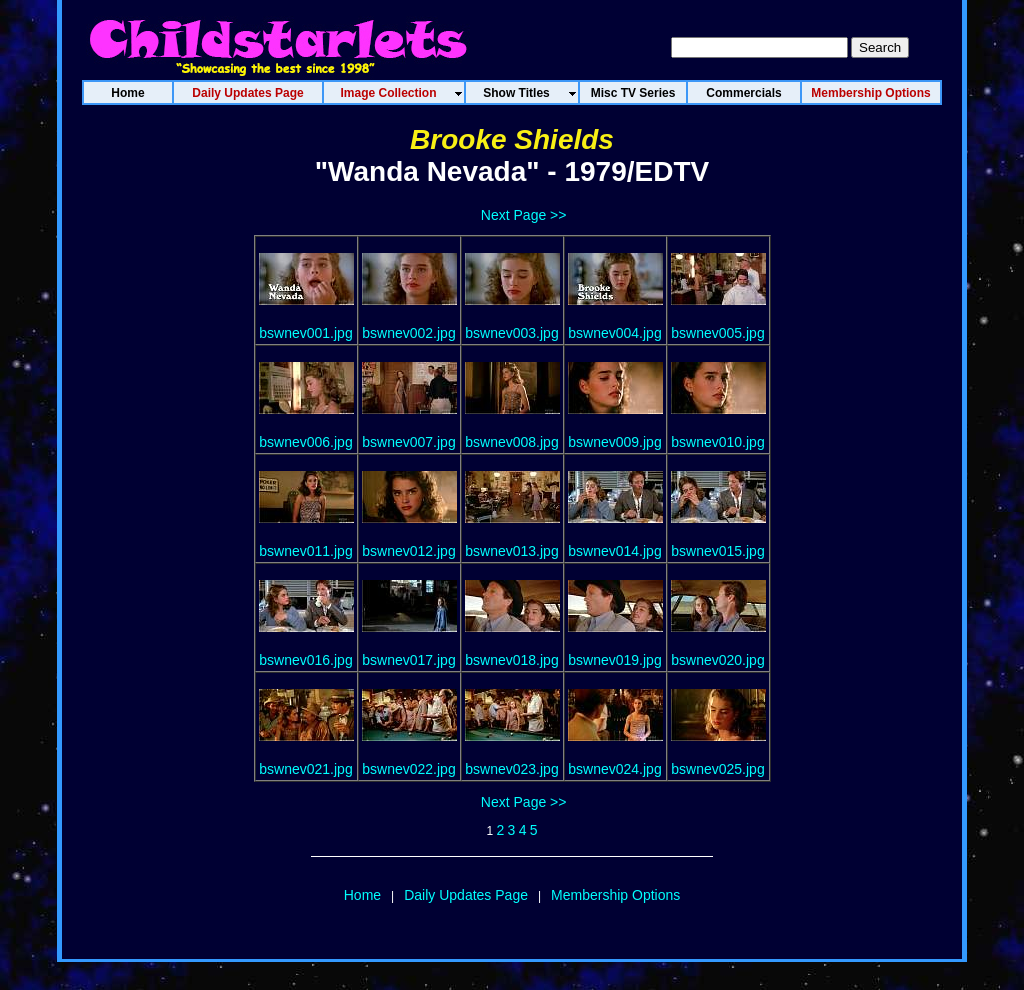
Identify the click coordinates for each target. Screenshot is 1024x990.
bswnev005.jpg (717, 333)
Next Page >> (524, 215)
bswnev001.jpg (305, 333)
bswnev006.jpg (305, 442)
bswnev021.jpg (305, 769)
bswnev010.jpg (717, 442)
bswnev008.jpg (511, 442)
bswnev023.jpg (511, 769)
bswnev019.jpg (614, 660)
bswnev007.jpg (408, 442)
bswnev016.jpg (305, 660)
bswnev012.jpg (408, 551)
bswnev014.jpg (614, 551)
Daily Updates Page (466, 895)
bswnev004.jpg (614, 333)
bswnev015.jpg (717, 551)
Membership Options (615, 895)
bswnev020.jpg (717, 660)
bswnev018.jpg (511, 660)
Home (362, 895)
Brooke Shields (512, 139)
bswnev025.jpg (717, 769)
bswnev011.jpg (305, 551)
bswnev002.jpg (408, 333)
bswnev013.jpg (511, 551)
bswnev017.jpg (408, 660)
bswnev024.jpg (614, 769)
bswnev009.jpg (614, 442)
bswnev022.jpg (408, 769)
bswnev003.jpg (511, 333)
